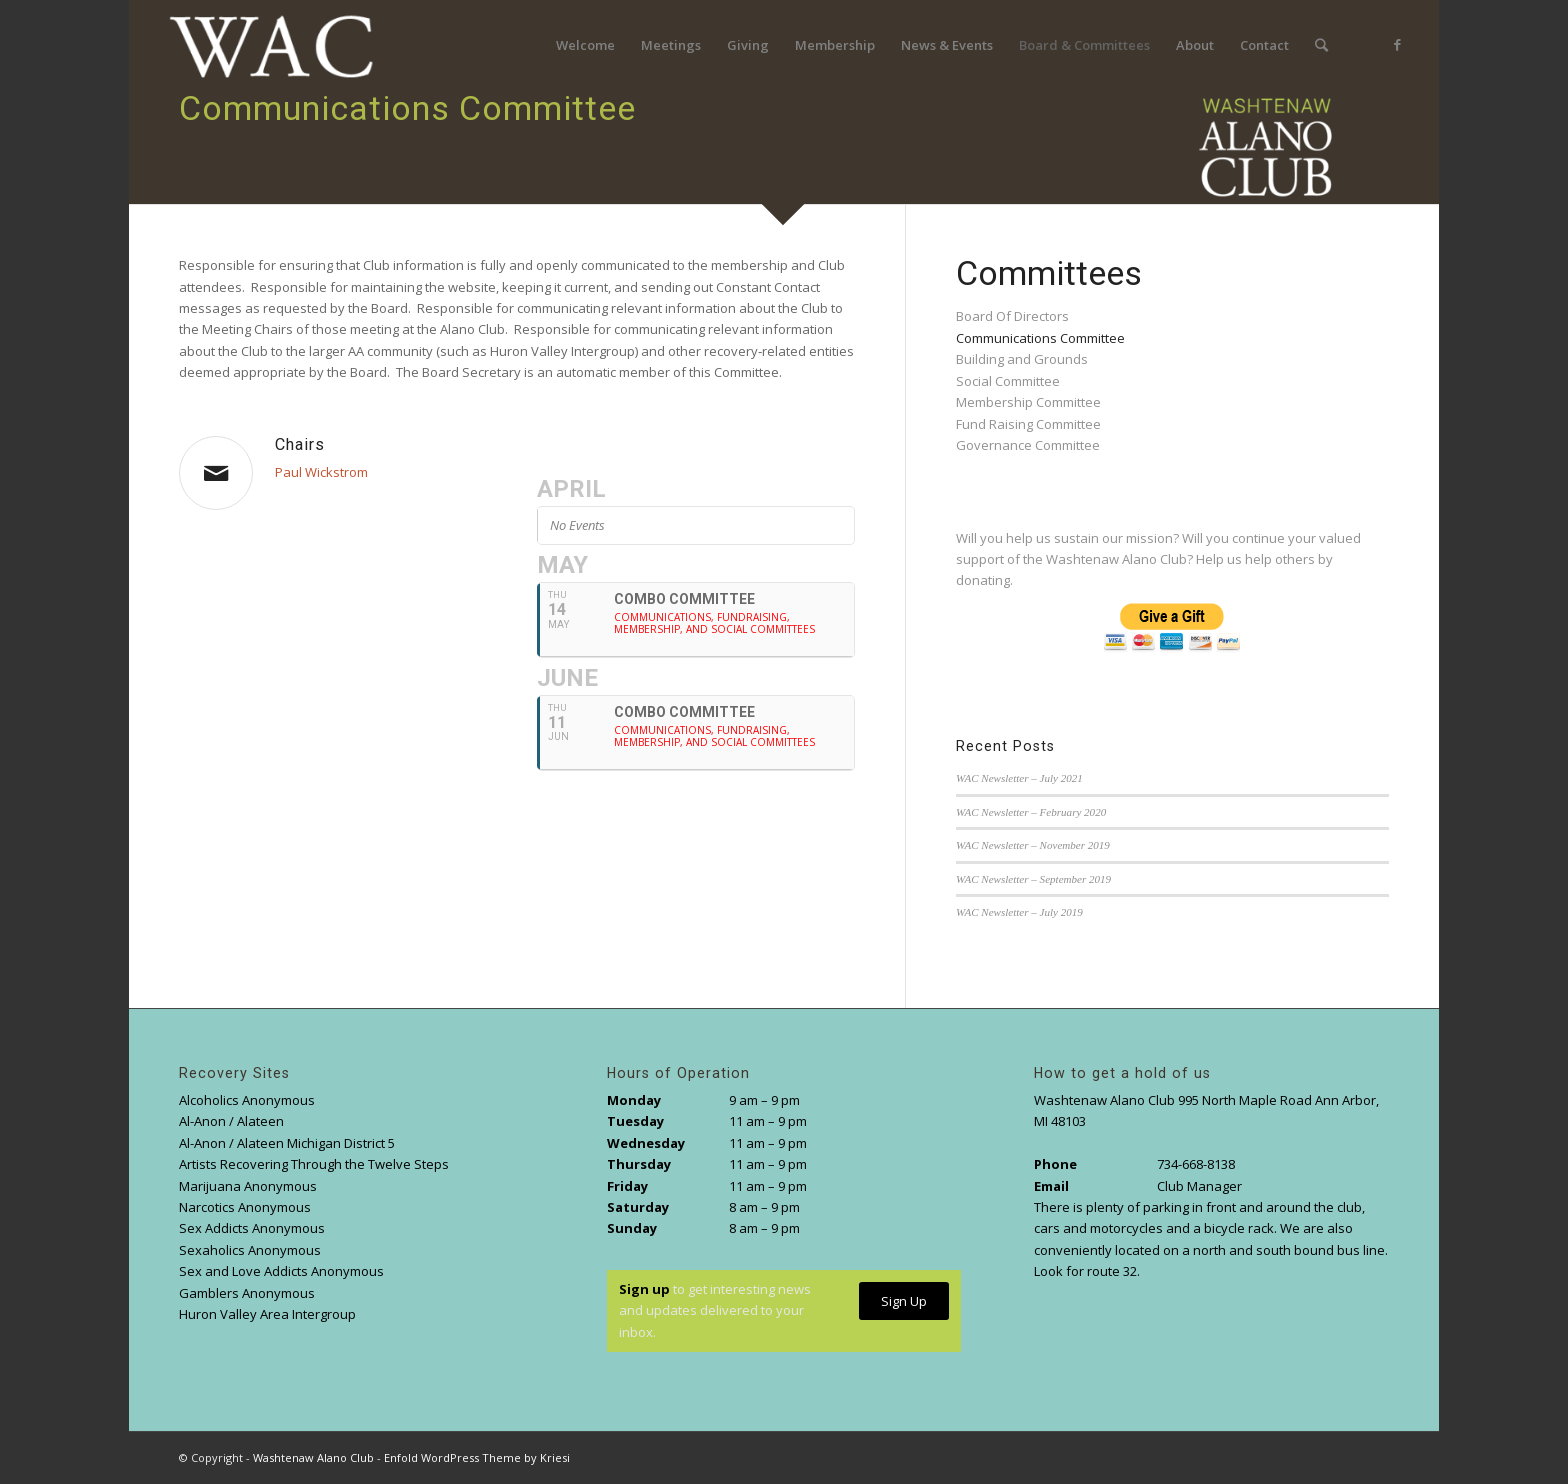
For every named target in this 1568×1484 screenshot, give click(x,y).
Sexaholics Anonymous (250, 1250)
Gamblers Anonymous (247, 1293)
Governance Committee (1028, 445)
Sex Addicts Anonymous (252, 1228)
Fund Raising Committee (1028, 424)
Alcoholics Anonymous (247, 1100)
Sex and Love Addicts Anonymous (281, 1271)
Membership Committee (1028, 402)
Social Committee (1008, 381)
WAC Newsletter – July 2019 (1019, 912)
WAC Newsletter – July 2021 (1019, 778)
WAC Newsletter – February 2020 (1031, 812)
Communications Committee (1040, 338)
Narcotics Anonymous (245, 1207)
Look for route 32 (1085, 1271)
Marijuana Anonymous (248, 1186)
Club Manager (1199, 1186)
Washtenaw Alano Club (313, 1457)
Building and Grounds (1022, 359)
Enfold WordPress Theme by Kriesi (477, 1457)
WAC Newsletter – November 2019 (1033, 845)
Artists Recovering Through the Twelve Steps (314, 1164)
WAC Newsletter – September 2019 (1033, 879)
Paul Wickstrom (321, 472)
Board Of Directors (1012, 316)
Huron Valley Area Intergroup (267, 1314)
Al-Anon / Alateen (231, 1121)
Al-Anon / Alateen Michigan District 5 (287, 1143)
